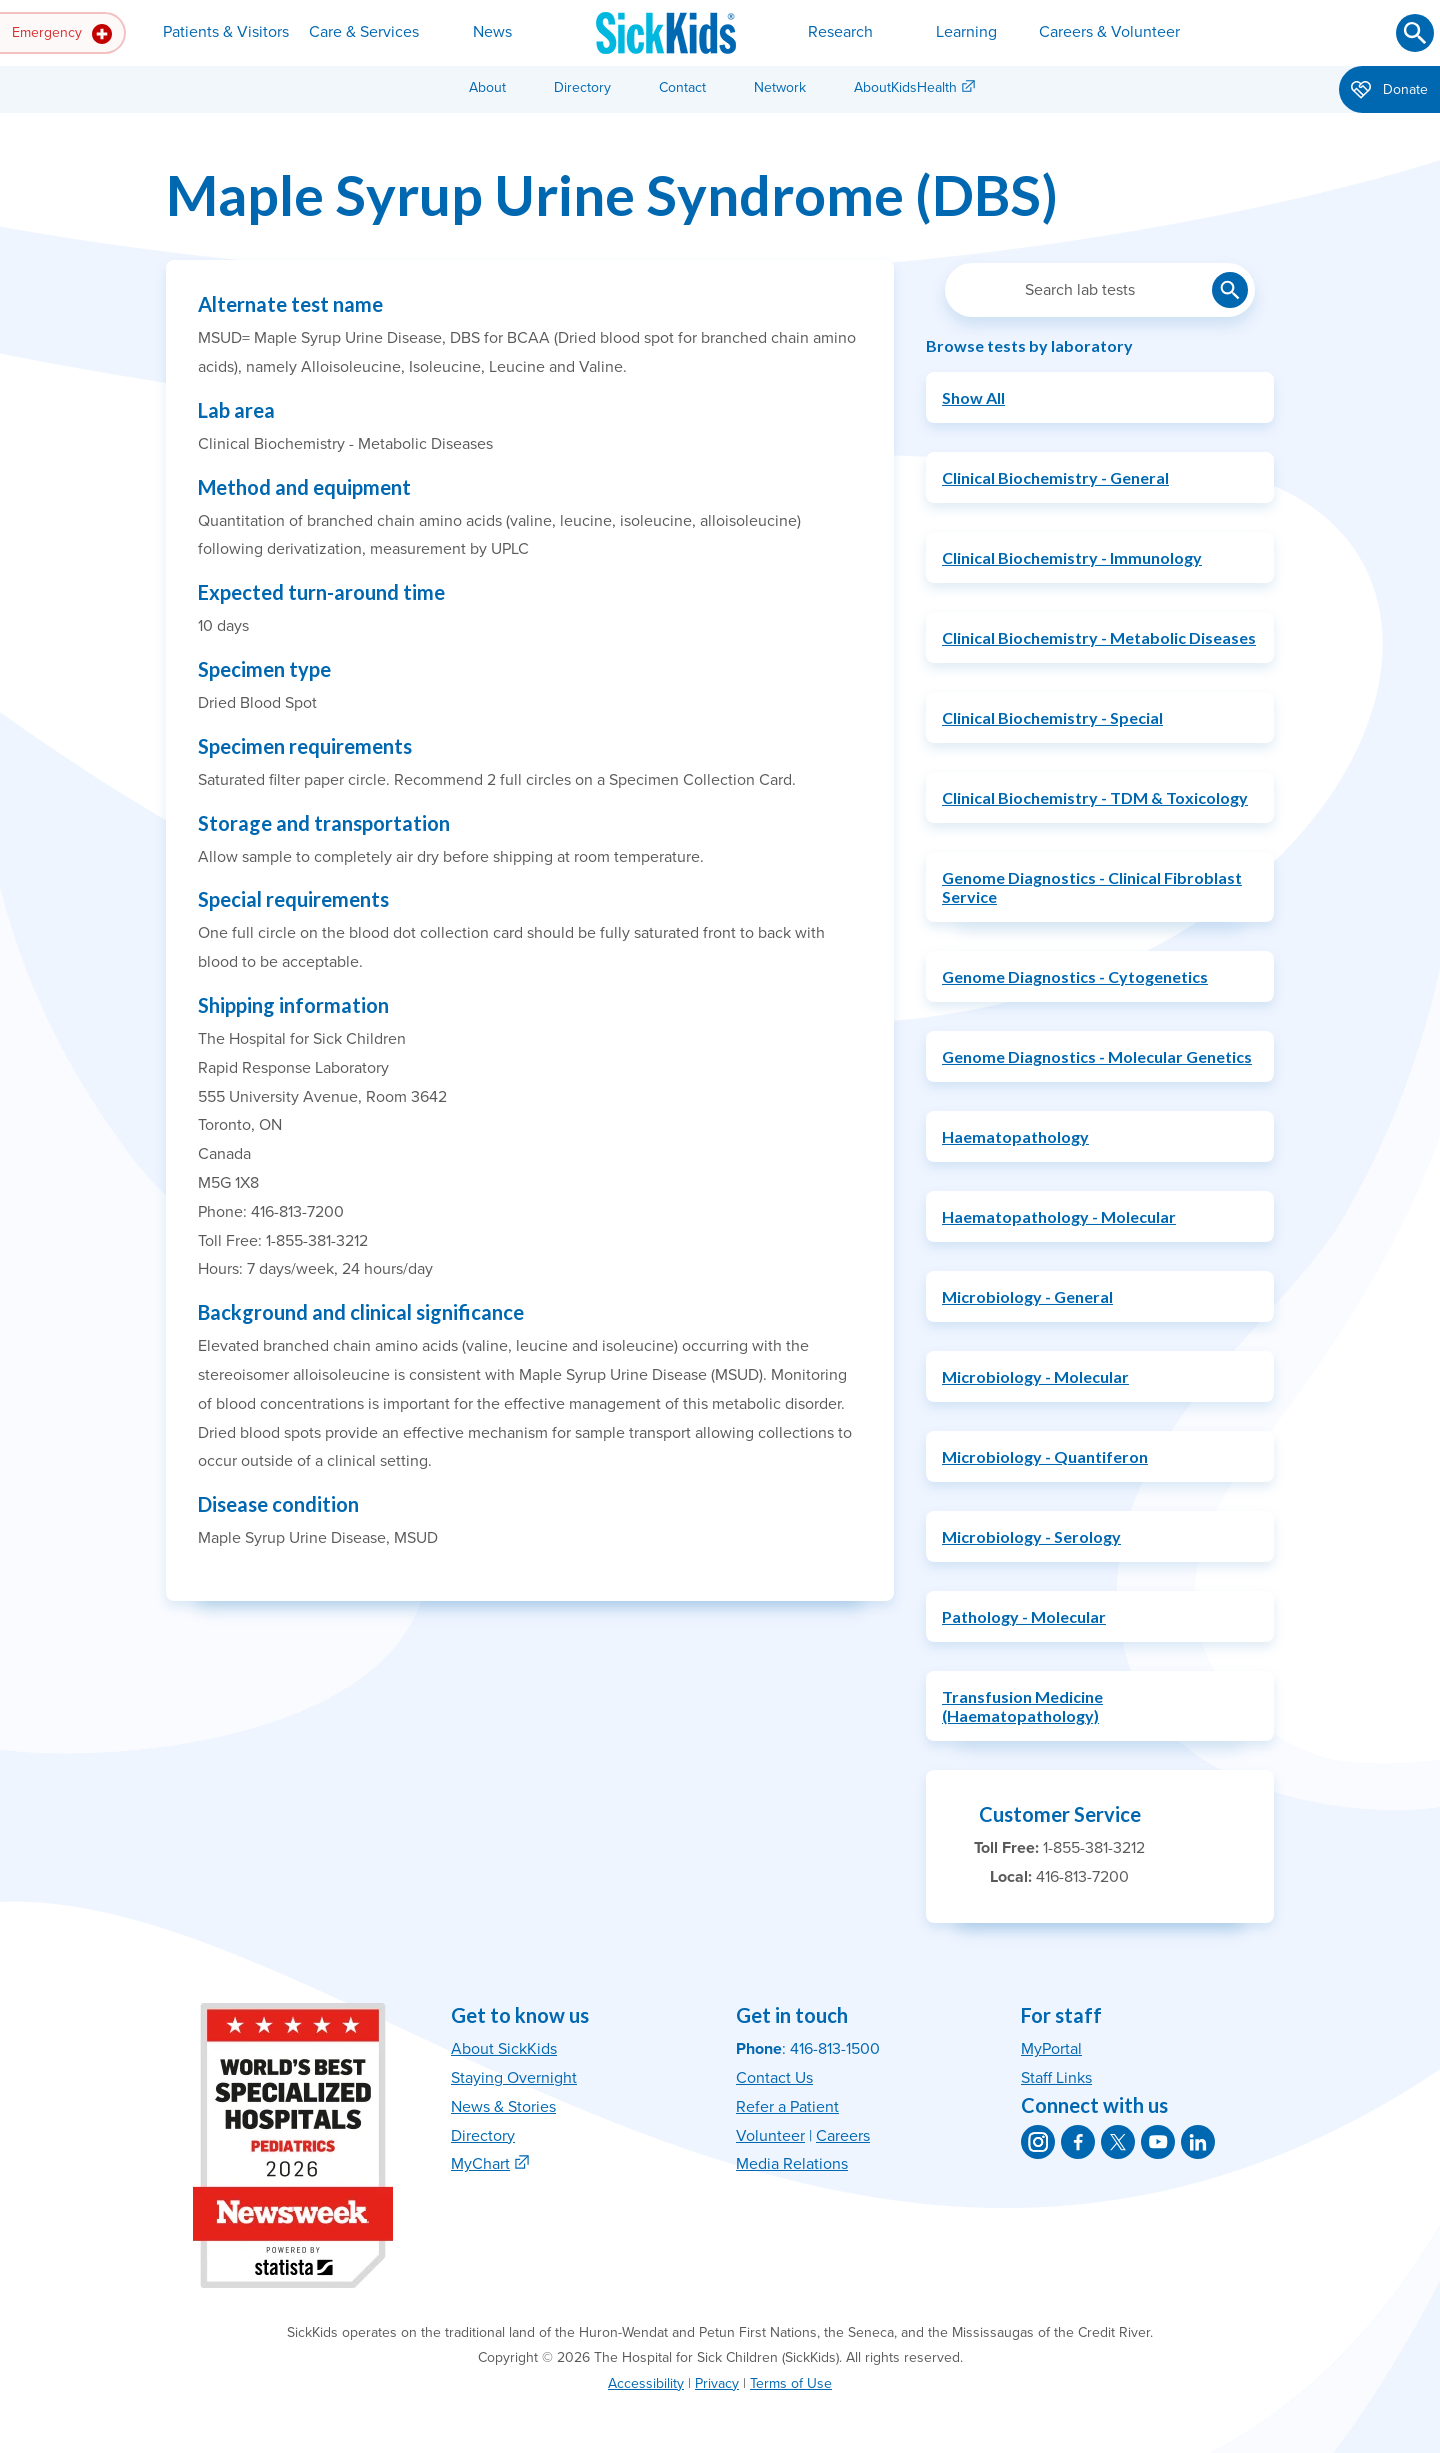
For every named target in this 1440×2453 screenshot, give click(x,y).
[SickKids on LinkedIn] (1198, 2142)
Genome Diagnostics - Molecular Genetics (1097, 1056)
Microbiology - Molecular (1035, 1376)
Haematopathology (1015, 1136)
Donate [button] (1389, 91)
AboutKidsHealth (905, 87)
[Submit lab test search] (1230, 290)
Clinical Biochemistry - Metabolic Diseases (1099, 637)
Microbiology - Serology (1031, 1536)
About (487, 87)
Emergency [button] (62, 34)
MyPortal (1051, 2049)
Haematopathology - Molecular (1059, 1216)
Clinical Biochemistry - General (1055, 477)
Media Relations (792, 2164)
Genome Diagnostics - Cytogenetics (1075, 976)
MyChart (480, 2164)
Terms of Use (791, 2383)
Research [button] (840, 32)
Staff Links (1056, 2078)
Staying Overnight (514, 2078)
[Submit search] (1415, 33)
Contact (682, 87)
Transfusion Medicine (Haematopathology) (1022, 1706)
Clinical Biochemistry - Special (1052, 717)
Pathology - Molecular (1024, 1616)
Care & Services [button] (364, 32)
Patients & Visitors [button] (226, 32)
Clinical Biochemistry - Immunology (1072, 557)
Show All (973, 397)
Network (780, 87)
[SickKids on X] (1118, 2142)
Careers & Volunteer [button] (1109, 32)
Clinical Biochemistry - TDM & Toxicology (1095, 797)
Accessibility (646, 2383)
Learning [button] (966, 32)
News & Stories (503, 2107)
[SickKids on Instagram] (1038, 2142)
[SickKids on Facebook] (1078, 2142)
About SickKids (504, 2049)
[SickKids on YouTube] (1158, 2142)
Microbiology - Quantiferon (1045, 1456)
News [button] (492, 32)
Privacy (717, 2383)
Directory (582, 87)
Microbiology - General (1027, 1296)
